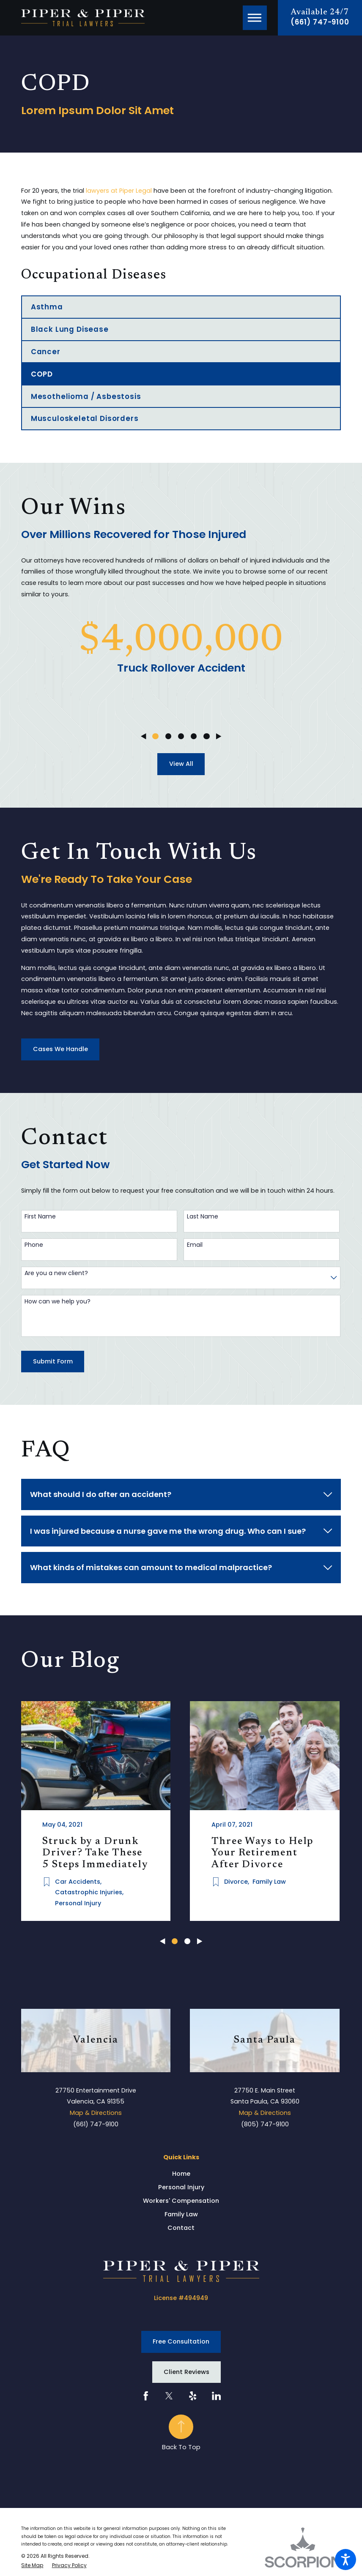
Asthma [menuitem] (47, 307)
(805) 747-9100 (265, 2123)
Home (181, 2172)
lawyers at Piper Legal (119, 190)
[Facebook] (146, 2394)
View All (181, 763)
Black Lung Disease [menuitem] (70, 329)
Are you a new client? (56, 1273)
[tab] (180, 1494)
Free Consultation (181, 2340)
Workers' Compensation (181, 2199)
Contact (181, 2226)
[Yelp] (192, 2394)
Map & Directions (96, 2111)
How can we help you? (57, 1301)
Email (195, 1244)
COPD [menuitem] (42, 374)
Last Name (202, 1216)
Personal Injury (181, 2186)
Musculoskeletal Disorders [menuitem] (85, 418)
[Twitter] (169, 2394)
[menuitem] (180, 2172)
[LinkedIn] (216, 2394)
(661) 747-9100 (320, 22)
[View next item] (219, 736)
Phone (34, 1244)
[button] (345, 2559)
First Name (40, 1216)
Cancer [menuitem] (45, 352)
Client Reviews (186, 2370)
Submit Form (53, 1361)
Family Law (181, 2213)
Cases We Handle (60, 1049)
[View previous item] (143, 736)
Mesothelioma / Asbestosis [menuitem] (86, 396)
